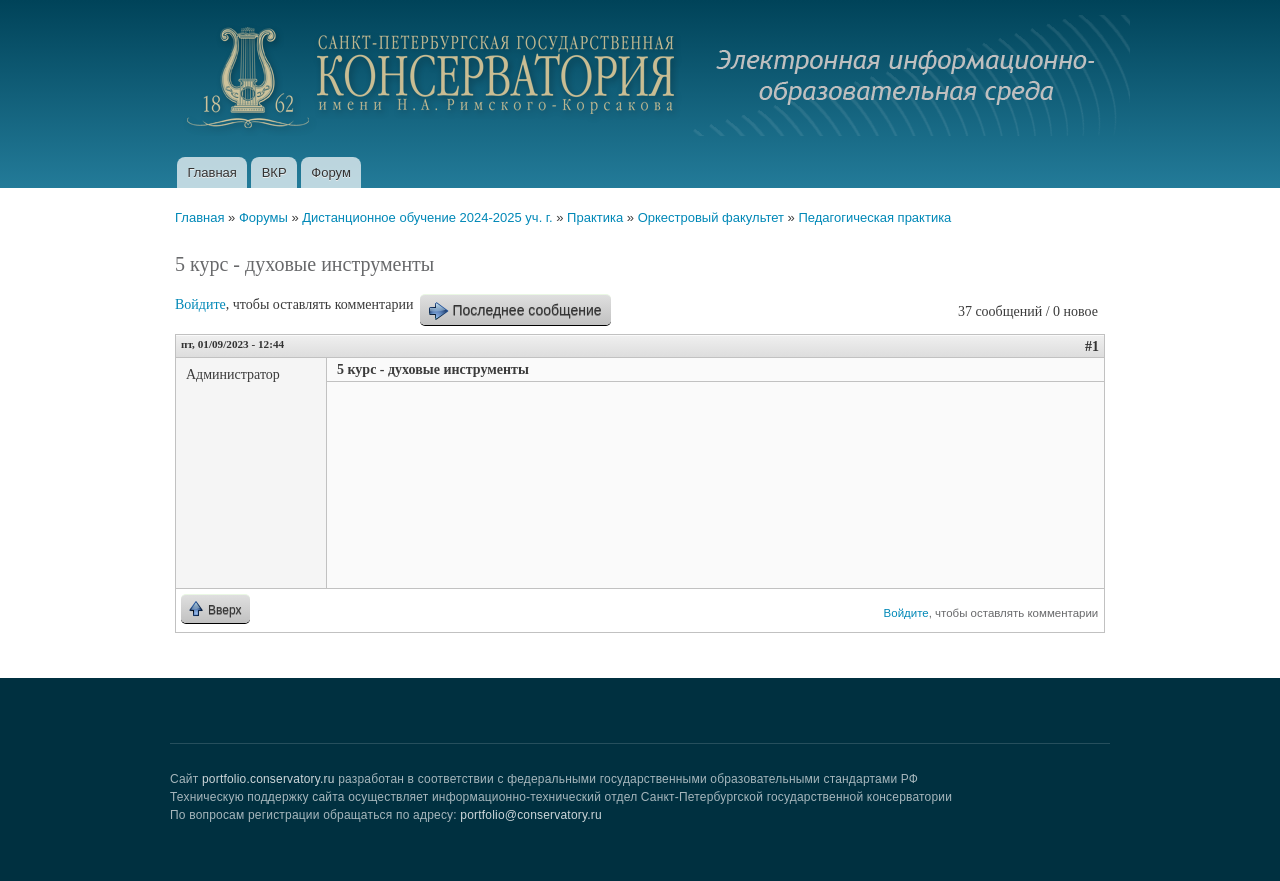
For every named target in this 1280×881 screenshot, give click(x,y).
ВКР (274, 172)
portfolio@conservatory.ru (531, 815)
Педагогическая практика (874, 217)
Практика (595, 217)
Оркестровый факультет (711, 217)
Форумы (263, 217)
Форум (331, 172)
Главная (211, 172)
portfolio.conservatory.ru (268, 779)
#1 (1092, 346)
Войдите (200, 304)
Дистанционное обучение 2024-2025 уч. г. (427, 217)
